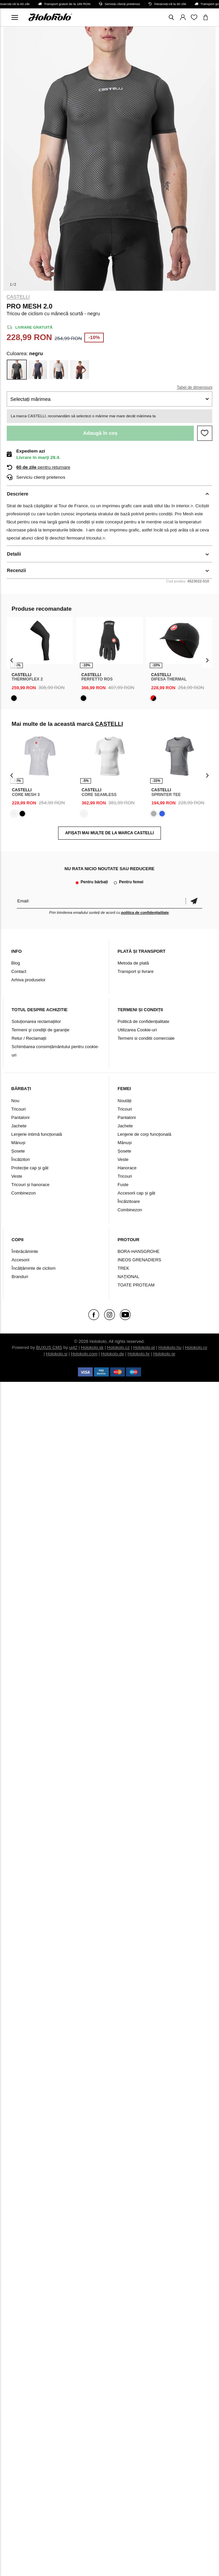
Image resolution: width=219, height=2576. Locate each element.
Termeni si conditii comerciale (146, 1038)
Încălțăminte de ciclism (34, 1268)
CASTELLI (18, 296)
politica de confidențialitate (145, 912)
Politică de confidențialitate (143, 1021)
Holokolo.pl (144, 1347)
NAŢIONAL (128, 1276)
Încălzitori (20, 1159)
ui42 (73, 1347)
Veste (17, 1176)
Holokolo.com (84, 1353)
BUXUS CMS (49, 1347)
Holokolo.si (57, 1353)
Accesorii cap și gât (136, 1193)
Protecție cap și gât (30, 1167)
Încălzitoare (129, 1201)
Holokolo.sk (92, 1347)
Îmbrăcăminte (25, 1251)
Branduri (20, 1276)
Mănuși (18, 1142)
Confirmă (193, 900)
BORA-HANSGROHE (139, 1251)
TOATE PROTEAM (136, 1284)
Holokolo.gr (164, 1353)
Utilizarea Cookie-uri (137, 1029)
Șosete (18, 1151)
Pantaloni (20, 1117)
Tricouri (18, 1109)
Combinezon (23, 1193)
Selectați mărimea (30, 399)
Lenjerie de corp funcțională (144, 1134)
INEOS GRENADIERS (139, 1259)
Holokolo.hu (170, 1347)
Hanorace (127, 1167)
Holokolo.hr (139, 1353)
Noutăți (124, 1100)
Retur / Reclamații (29, 1038)
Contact (19, 971)
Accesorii (21, 1259)
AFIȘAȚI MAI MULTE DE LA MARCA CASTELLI (109, 833)
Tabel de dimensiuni (194, 387)
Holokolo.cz (118, 1347)
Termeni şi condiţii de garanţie (41, 1029)
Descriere (18, 494)
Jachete (19, 1125)
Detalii (14, 554)
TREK (123, 1268)
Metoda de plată (133, 963)
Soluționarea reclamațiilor (36, 1021)
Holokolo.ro (196, 1347)
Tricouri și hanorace (30, 1184)
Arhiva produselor (28, 979)
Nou (15, 1100)
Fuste (123, 1184)
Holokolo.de (112, 1353)
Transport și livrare (136, 971)
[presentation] (12, 660)
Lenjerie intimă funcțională (36, 1134)
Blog (15, 963)
